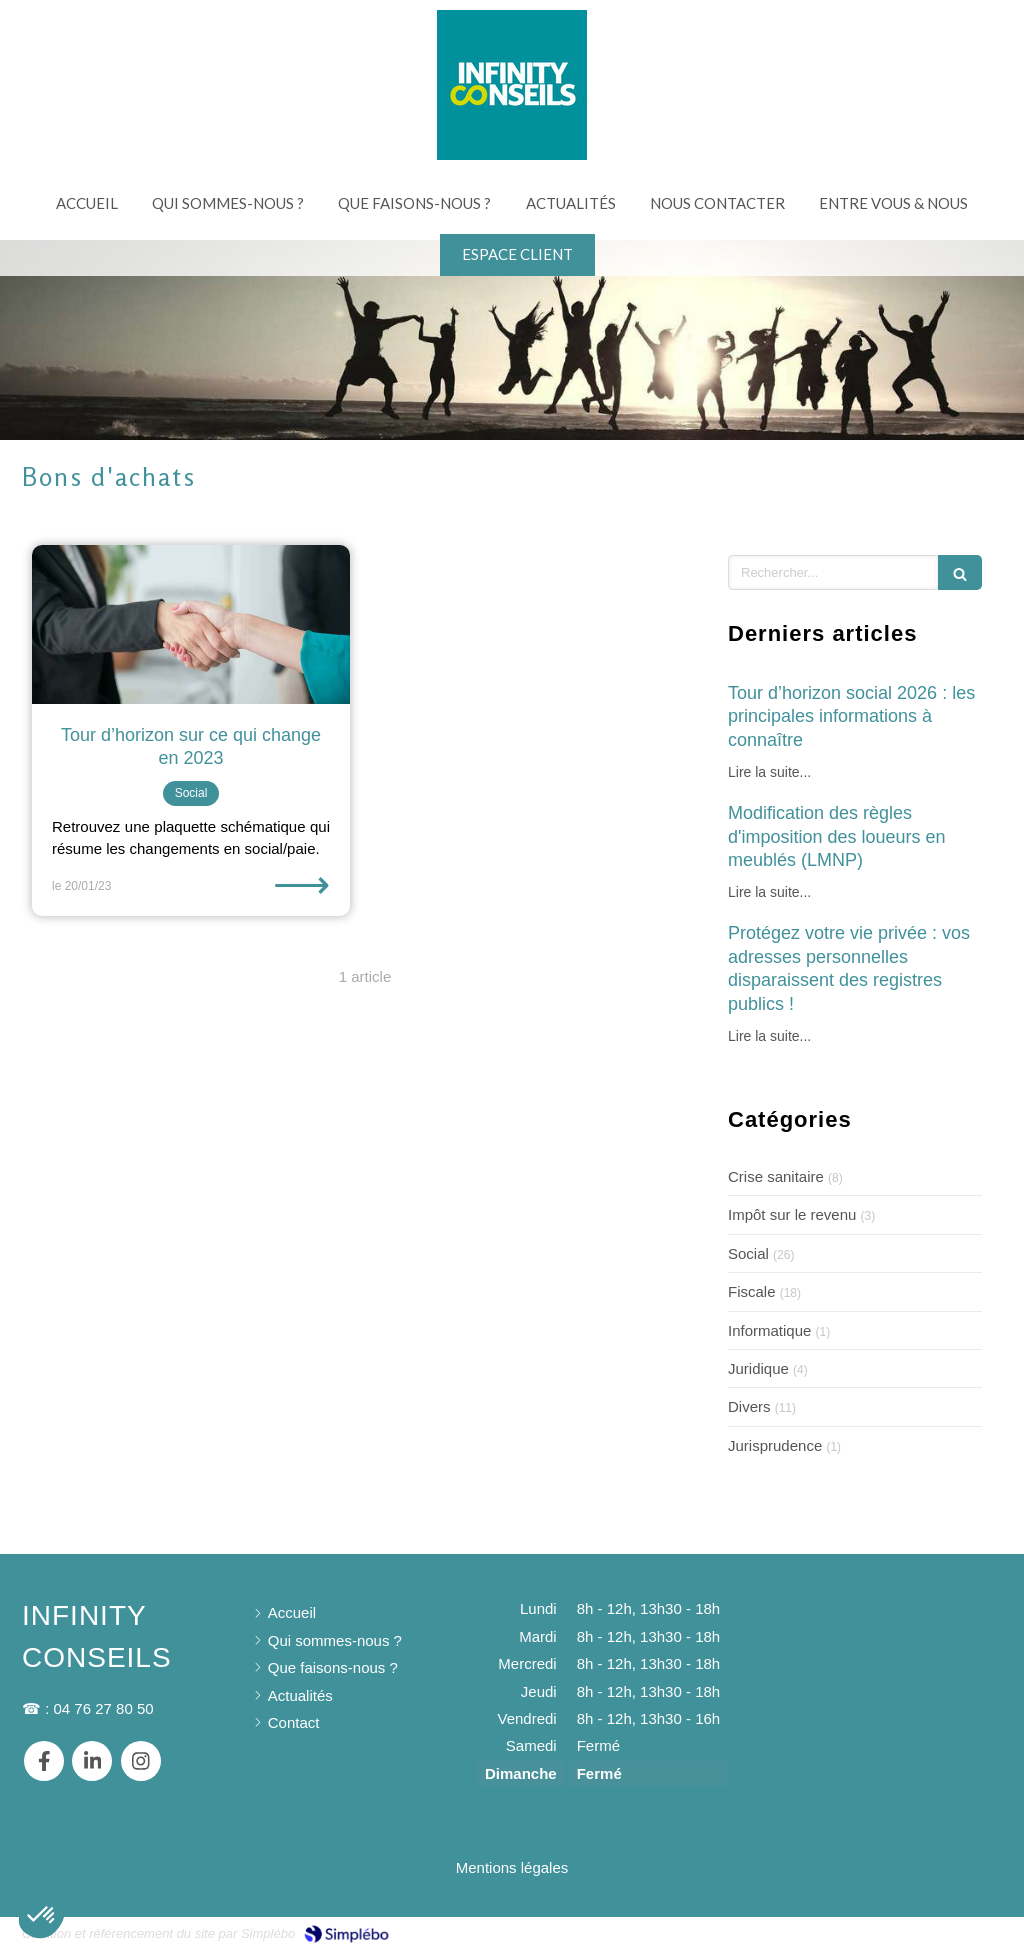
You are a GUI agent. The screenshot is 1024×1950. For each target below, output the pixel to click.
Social (748, 1253)
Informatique (769, 1330)
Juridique (758, 1368)
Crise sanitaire (776, 1176)
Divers (749, 1406)
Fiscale (752, 1291)
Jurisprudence (775, 1445)
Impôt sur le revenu (792, 1214)
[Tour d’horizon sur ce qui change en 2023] (191, 624)
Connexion (966, 1931)
